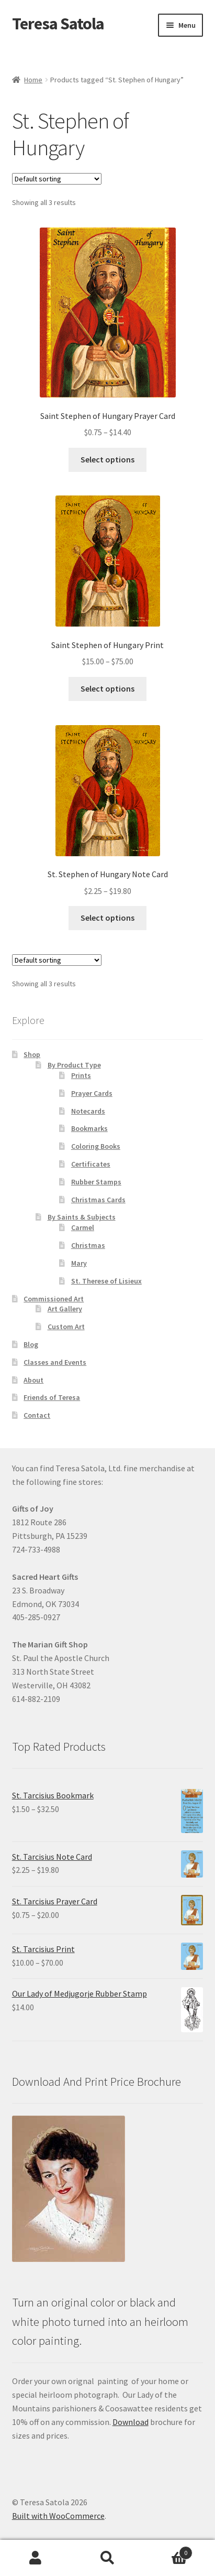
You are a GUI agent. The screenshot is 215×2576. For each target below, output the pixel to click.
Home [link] (33, 79)
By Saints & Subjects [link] (82, 1217)
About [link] (33, 1380)
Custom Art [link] (66, 1326)
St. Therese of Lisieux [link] (106, 1281)
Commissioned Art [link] (54, 1298)
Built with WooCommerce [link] (58, 2515)
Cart (168, 2550)
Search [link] (107, 2558)
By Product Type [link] (74, 1065)
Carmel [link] (82, 1227)
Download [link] (130, 2422)
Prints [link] (81, 1075)
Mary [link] (79, 1263)
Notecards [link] (88, 1111)
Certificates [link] (90, 1164)
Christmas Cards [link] (98, 1199)
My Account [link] (36, 2558)
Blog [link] (31, 1344)
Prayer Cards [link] (91, 1093)
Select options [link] (107, 459)
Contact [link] (37, 1415)
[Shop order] (56, 179)
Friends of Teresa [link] (52, 1397)
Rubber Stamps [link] (96, 1182)
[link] (107, 333)
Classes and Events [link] (55, 1362)
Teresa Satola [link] (58, 23)
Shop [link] (32, 1054)
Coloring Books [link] (95, 1146)
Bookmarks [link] (89, 1128)
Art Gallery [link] (65, 1308)
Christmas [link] (88, 1245)
